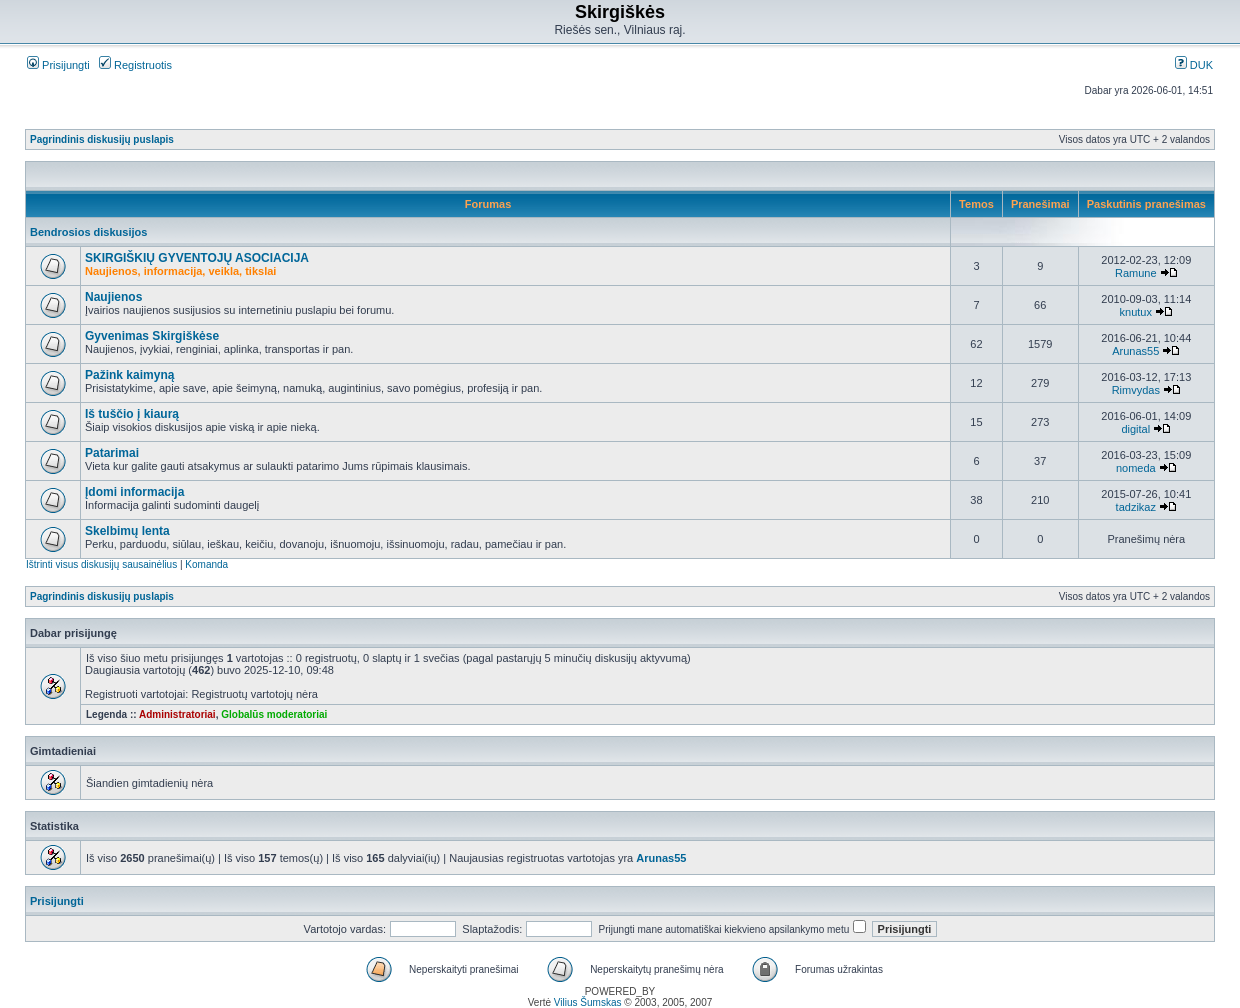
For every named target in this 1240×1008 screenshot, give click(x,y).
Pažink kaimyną (129, 375)
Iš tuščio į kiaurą (132, 414)
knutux (1136, 312)
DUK (1194, 65)
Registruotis (135, 65)
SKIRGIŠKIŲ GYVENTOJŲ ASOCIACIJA (197, 258)
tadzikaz (1136, 507)
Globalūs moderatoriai (274, 714)
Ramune (1136, 273)
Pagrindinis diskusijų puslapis (102, 139)
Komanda (206, 564)
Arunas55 (1135, 351)
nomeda (1136, 468)
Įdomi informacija (134, 492)
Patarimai (112, 453)
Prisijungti (58, 65)
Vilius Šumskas (588, 1002)
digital (1135, 429)
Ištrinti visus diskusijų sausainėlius (101, 564)
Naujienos (113, 297)
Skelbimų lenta (127, 531)
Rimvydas (1136, 390)
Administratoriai (177, 714)
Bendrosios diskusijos (88, 232)
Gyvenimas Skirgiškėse (152, 336)
